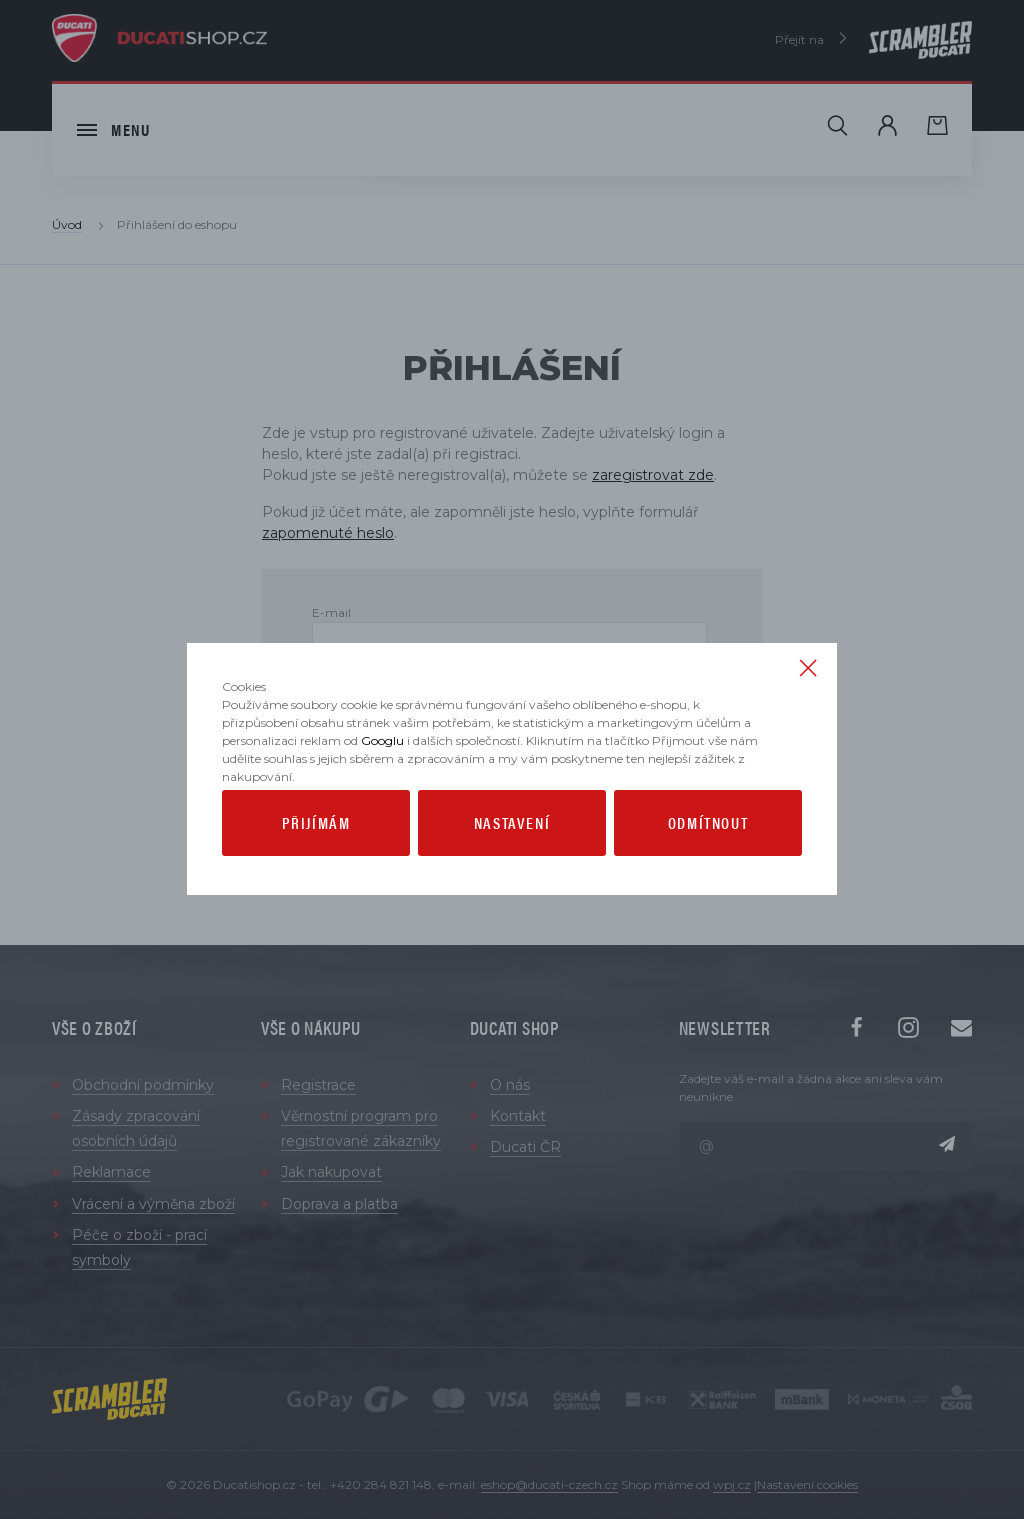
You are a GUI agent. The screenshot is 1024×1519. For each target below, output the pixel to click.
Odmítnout (708, 863)
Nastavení (512, 863)
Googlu (382, 781)
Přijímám (316, 863)
